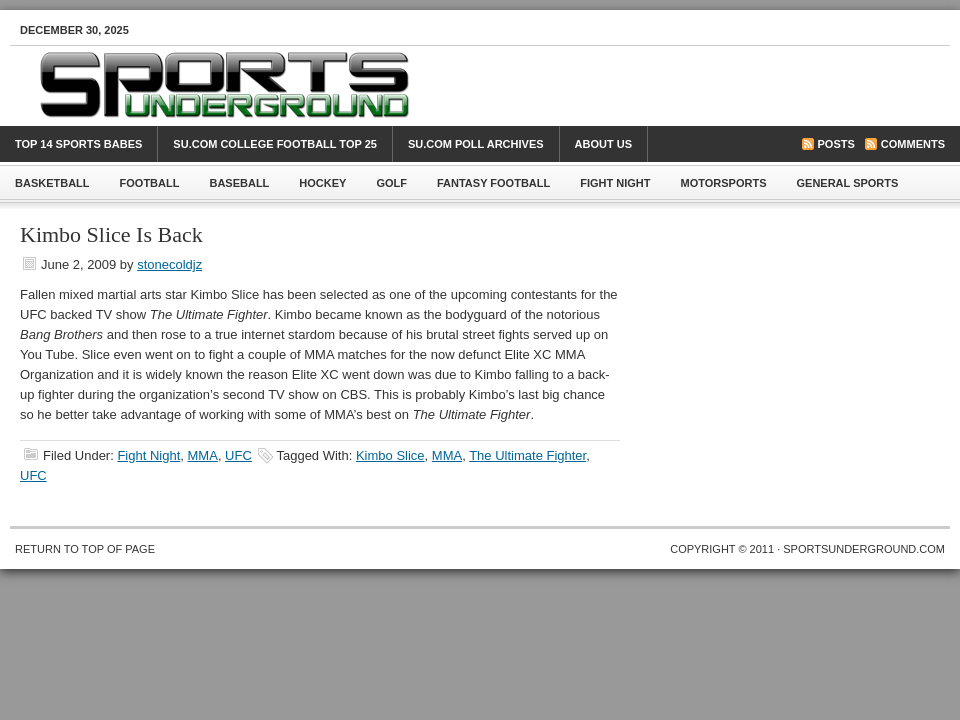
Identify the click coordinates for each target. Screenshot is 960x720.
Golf (391, 183)
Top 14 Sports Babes (78, 144)
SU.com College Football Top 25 (275, 144)
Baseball (239, 183)
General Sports (848, 183)
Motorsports (724, 183)
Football (150, 183)
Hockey (322, 183)
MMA (203, 455)
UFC (238, 455)
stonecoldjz (169, 264)
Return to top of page (85, 549)
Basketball (52, 183)
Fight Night (615, 183)
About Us (603, 144)
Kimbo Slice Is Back (111, 234)
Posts (836, 144)
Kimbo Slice (390, 455)
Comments (913, 144)
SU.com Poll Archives (476, 144)
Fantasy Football (493, 183)
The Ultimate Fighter (527, 455)
